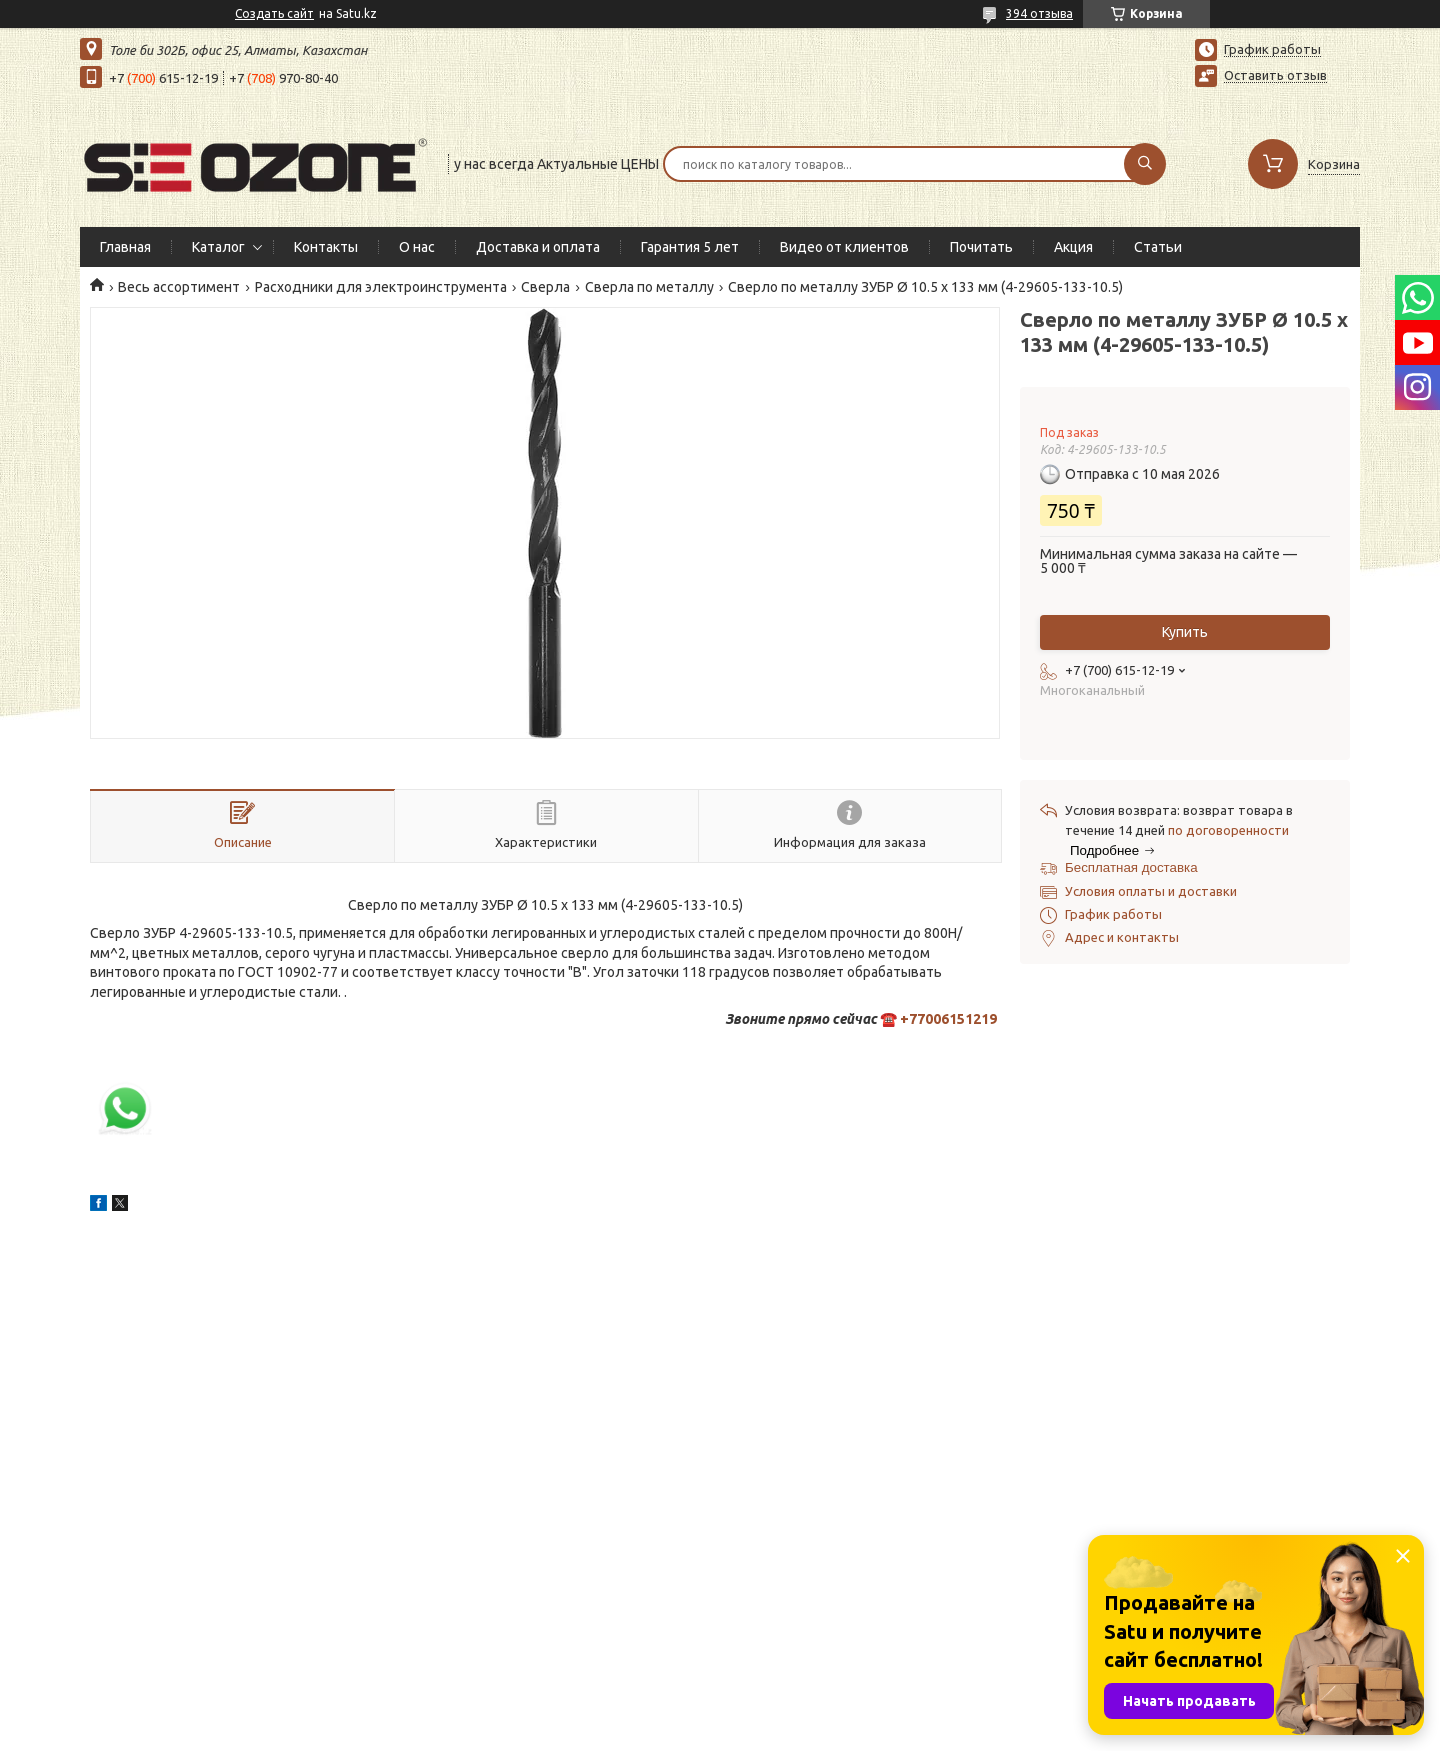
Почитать (981, 247)
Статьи (1158, 247)
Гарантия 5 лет (690, 247)
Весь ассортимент (179, 287)
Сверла (545, 287)
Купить (1185, 632)
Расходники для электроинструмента (381, 287)
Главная (125, 247)
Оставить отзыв (1275, 75)
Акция (1073, 247)
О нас (417, 247)
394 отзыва (1039, 13)
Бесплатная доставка (1131, 867)
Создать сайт (274, 13)
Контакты (326, 247)
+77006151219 (948, 1019)
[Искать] (1145, 164)
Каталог (218, 247)
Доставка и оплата (538, 247)
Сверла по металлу (649, 287)
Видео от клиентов (844, 247)
